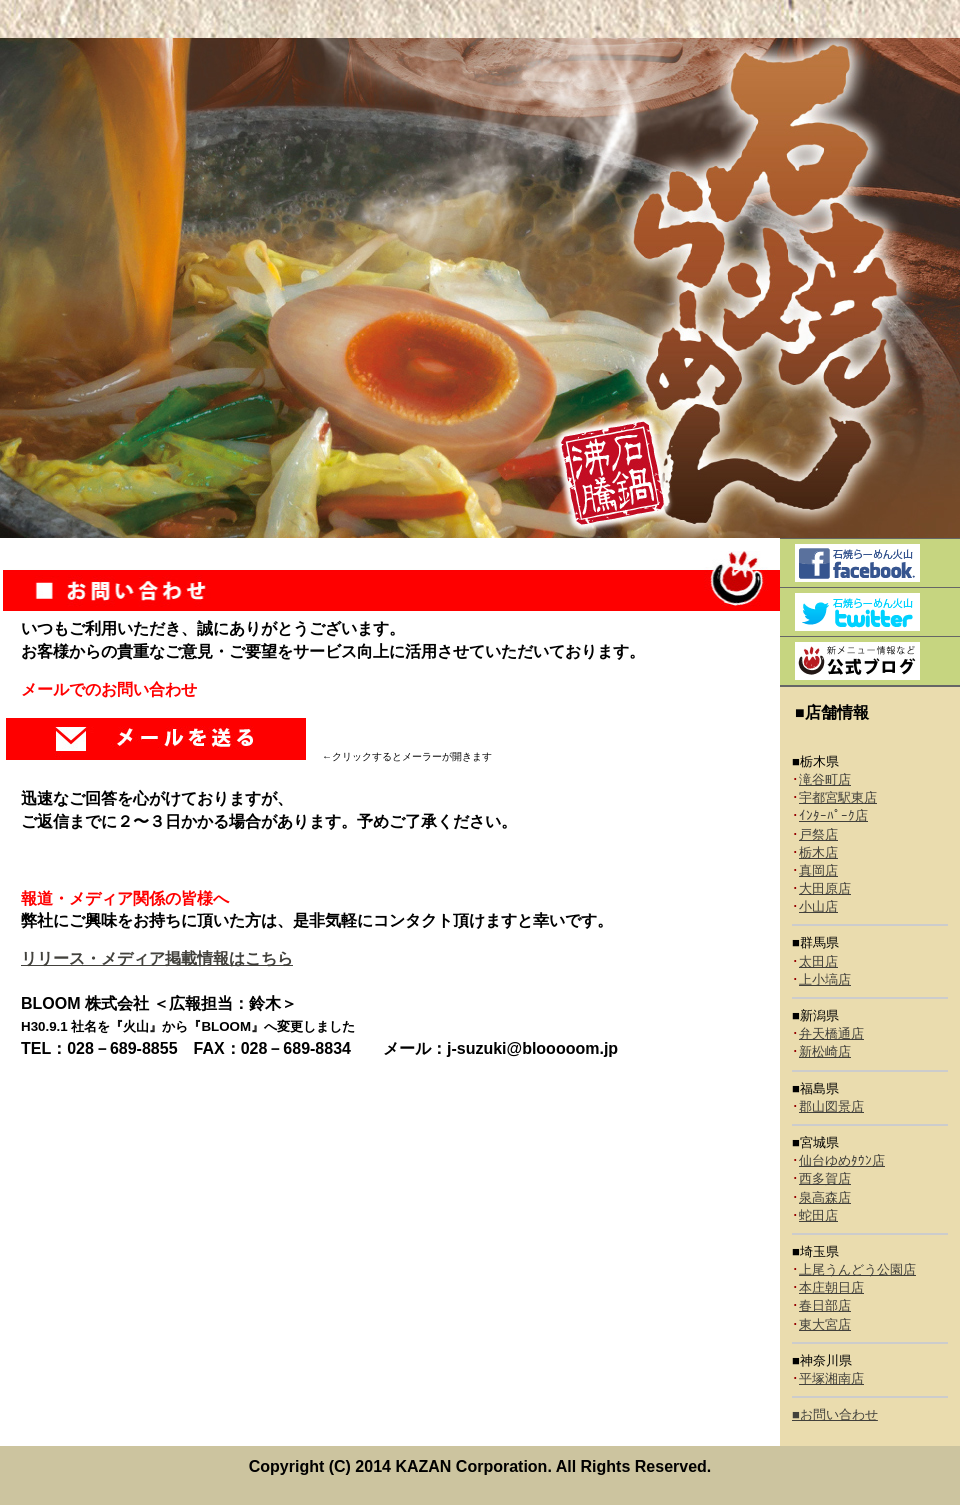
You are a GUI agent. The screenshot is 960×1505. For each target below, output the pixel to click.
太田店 (818, 961)
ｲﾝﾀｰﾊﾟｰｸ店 (833, 815)
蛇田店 (818, 1215)
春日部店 (825, 1305)
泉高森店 (825, 1197)
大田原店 (825, 888)
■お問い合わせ (835, 1414)
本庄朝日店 (831, 1287)
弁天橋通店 (831, 1033)
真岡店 (818, 870)
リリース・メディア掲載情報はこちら (157, 958)
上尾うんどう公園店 (857, 1269)
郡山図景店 (831, 1106)
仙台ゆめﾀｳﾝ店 (842, 1160)
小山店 (818, 906)
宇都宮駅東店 (838, 797)
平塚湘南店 (831, 1378)
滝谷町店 (825, 779)
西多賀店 (825, 1178)
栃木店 (818, 852)
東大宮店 (825, 1324)
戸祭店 (818, 834)
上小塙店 (825, 979)
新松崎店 (825, 1051)
